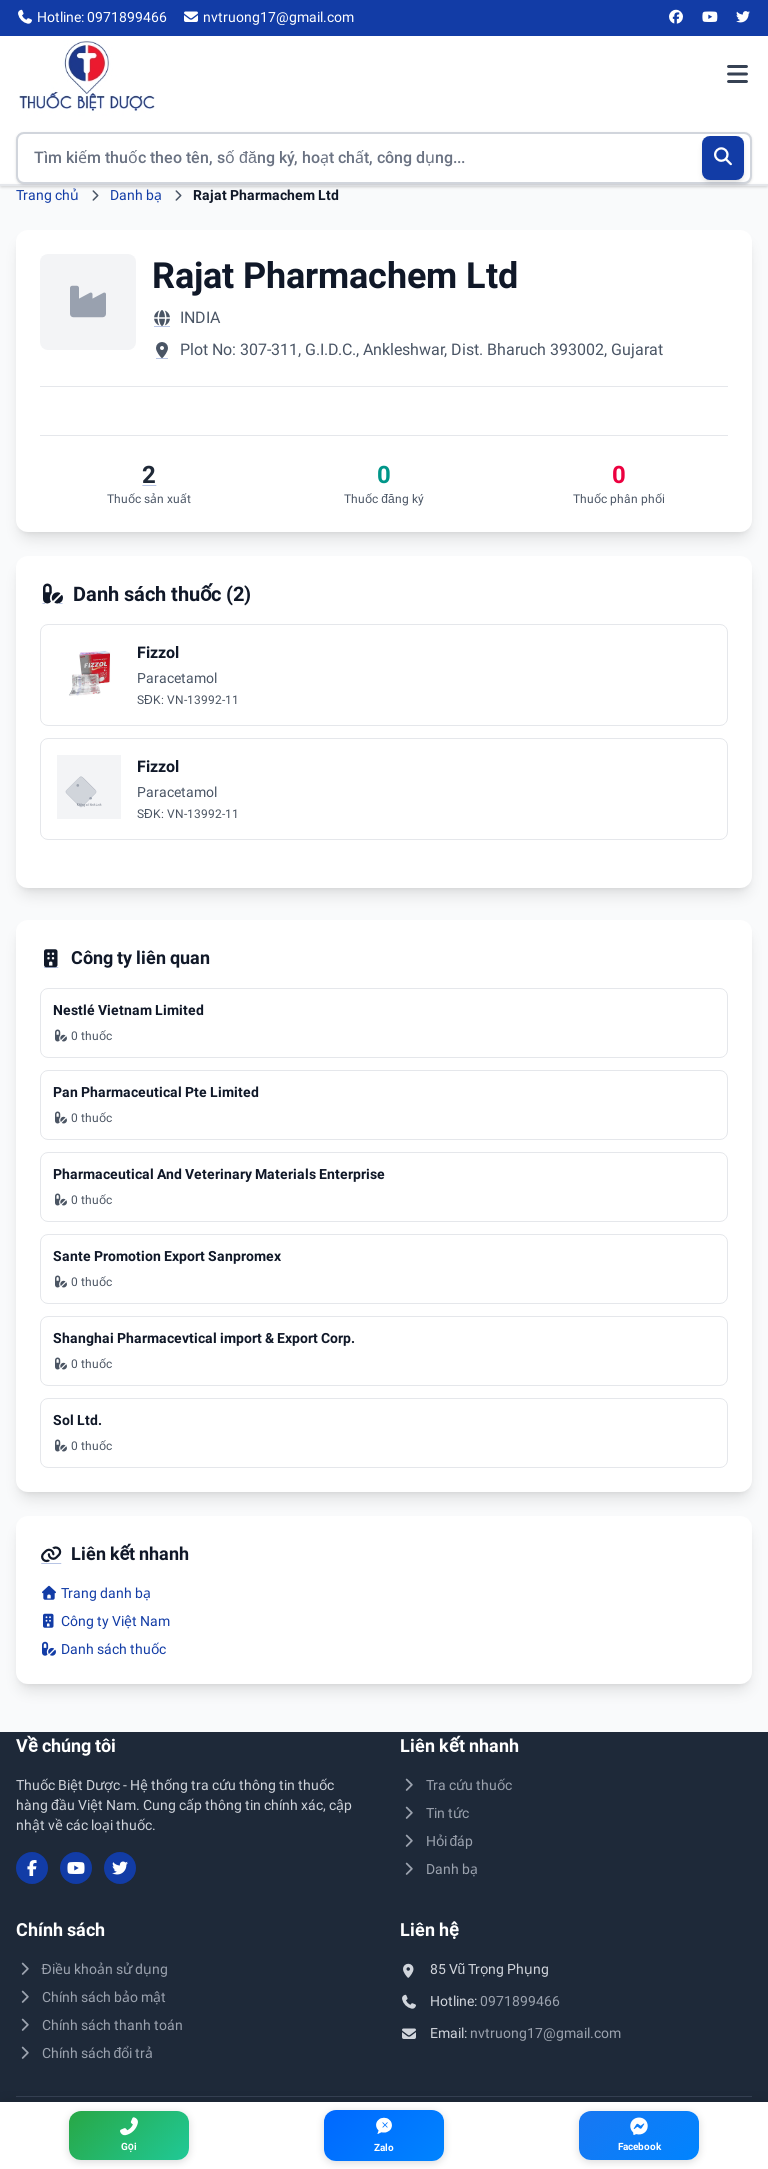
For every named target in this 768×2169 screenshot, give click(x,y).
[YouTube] (710, 18)
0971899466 (520, 2001)
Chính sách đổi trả (84, 2053)
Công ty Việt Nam (105, 1621)
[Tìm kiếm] (723, 158)
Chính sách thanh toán (99, 2025)
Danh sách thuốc (103, 1649)
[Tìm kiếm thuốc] (384, 158)
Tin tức (434, 1813)
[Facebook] (677, 18)
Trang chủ (47, 195)
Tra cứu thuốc (456, 1785)
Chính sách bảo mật (91, 1997)
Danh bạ (136, 195)
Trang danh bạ (95, 1593)
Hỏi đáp (436, 1841)
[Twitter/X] (744, 18)
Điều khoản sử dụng (92, 1969)
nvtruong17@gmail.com (545, 2033)
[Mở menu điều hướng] (737, 76)
